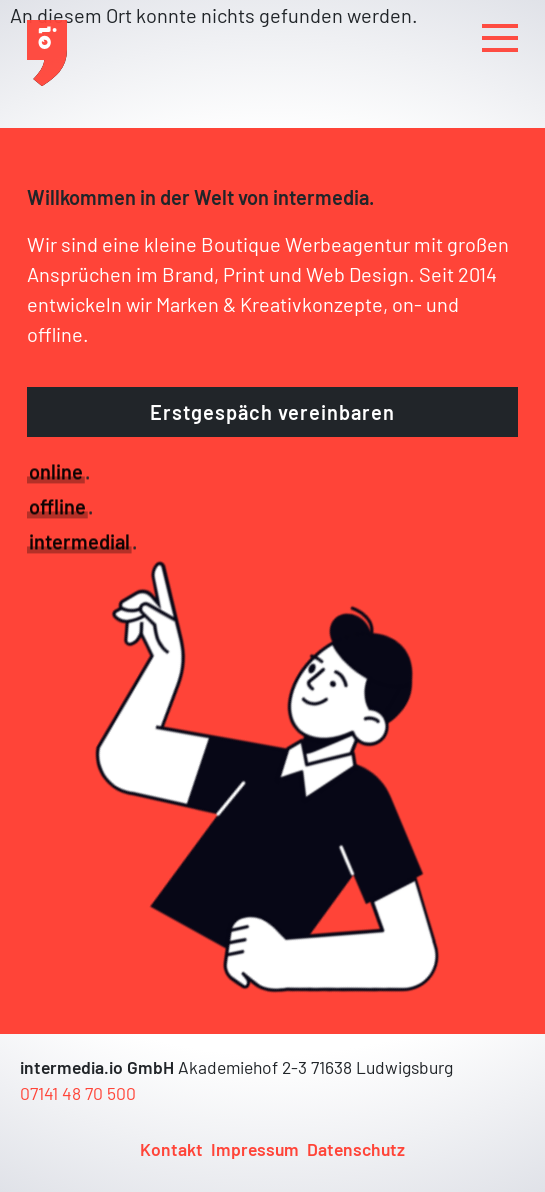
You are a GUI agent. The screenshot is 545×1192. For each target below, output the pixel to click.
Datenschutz (356, 1149)
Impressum (255, 1149)
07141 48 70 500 (78, 1093)
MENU (500, 35)
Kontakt (171, 1149)
